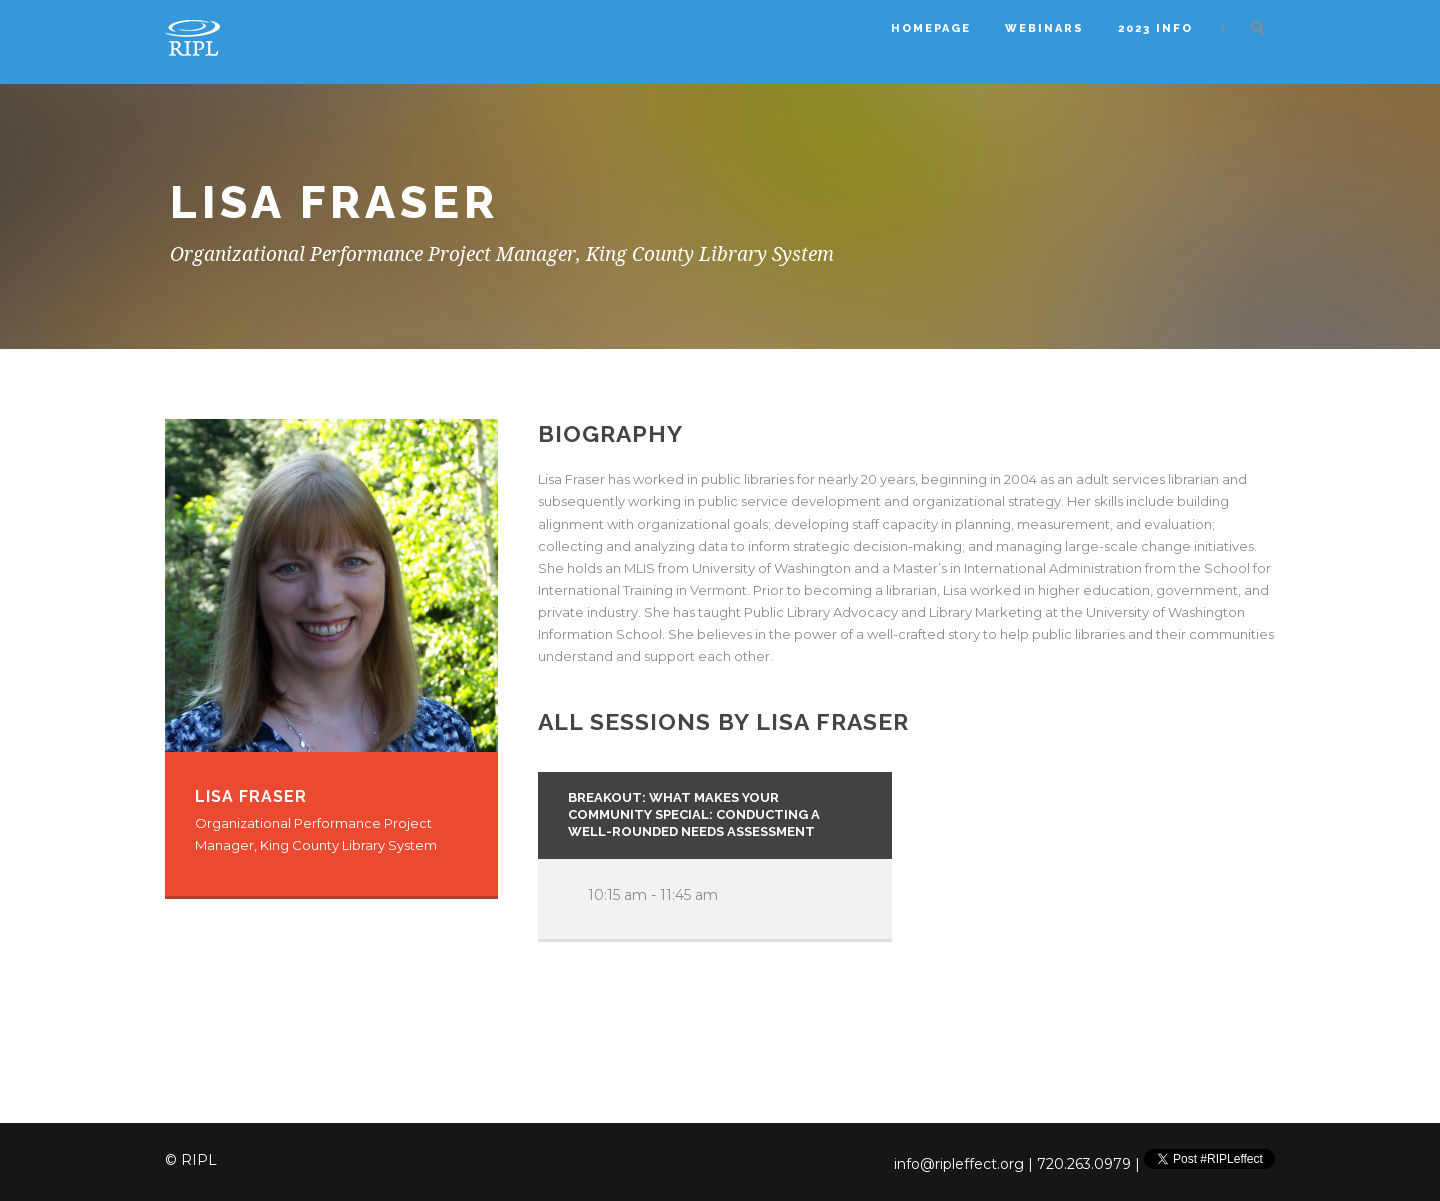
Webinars (1044, 28)
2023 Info (1155, 28)
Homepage (931, 28)
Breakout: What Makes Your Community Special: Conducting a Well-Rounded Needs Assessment (694, 814)
